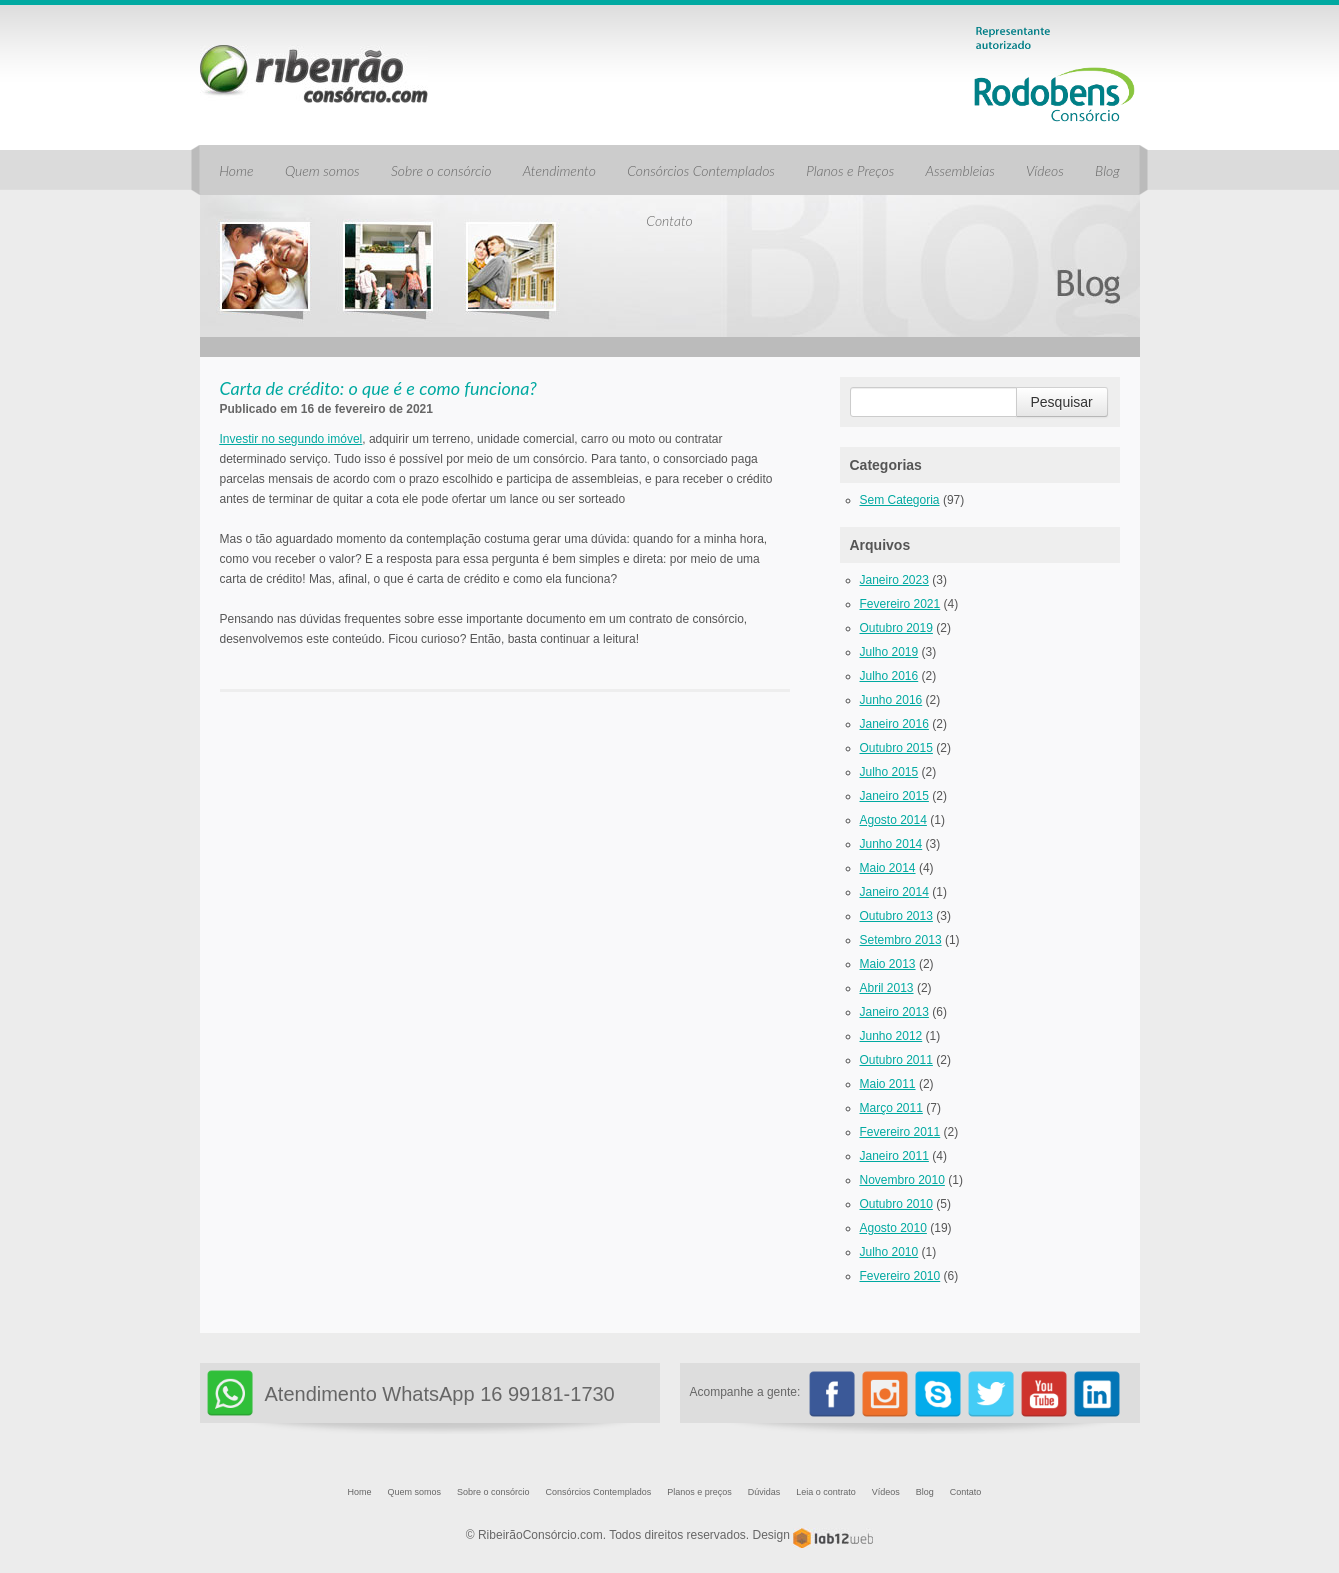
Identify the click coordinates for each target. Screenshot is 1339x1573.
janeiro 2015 (894, 796)
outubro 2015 (896, 748)
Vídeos (1045, 170)
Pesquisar (1062, 402)
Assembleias (960, 170)
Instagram (885, 1394)
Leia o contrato (826, 1492)
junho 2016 (891, 700)
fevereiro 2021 (900, 604)
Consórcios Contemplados (701, 170)
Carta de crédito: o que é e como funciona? (378, 388)
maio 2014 (888, 868)
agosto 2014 (893, 820)
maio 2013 (888, 964)
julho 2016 (889, 676)
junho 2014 (891, 844)
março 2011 (891, 1108)
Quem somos (322, 170)
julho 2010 (889, 1252)
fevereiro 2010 (900, 1276)
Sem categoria (900, 500)
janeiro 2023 (894, 580)
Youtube (1044, 1394)
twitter (991, 1394)
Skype (938, 1394)
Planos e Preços (850, 170)
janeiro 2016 (894, 724)
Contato (669, 220)
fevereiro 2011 (900, 1132)
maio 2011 (888, 1084)
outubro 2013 (896, 916)
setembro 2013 (901, 940)
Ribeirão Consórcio (314, 74)
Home (236, 170)
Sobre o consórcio (441, 170)
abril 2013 (887, 988)
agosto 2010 (893, 1228)
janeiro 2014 (894, 892)
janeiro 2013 (894, 1012)
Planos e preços (699, 1492)
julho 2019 (889, 652)
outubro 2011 (896, 1060)
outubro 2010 (896, 1204)
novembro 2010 (902, 1180)
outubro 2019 (896, 628)
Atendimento (559, 170)
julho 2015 (889, 772)
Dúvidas (764, 1492)
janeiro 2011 (894, 1156)
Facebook (832, 1394)
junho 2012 (891, 1036)
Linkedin (1097, 1394)
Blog (1107, 170)
